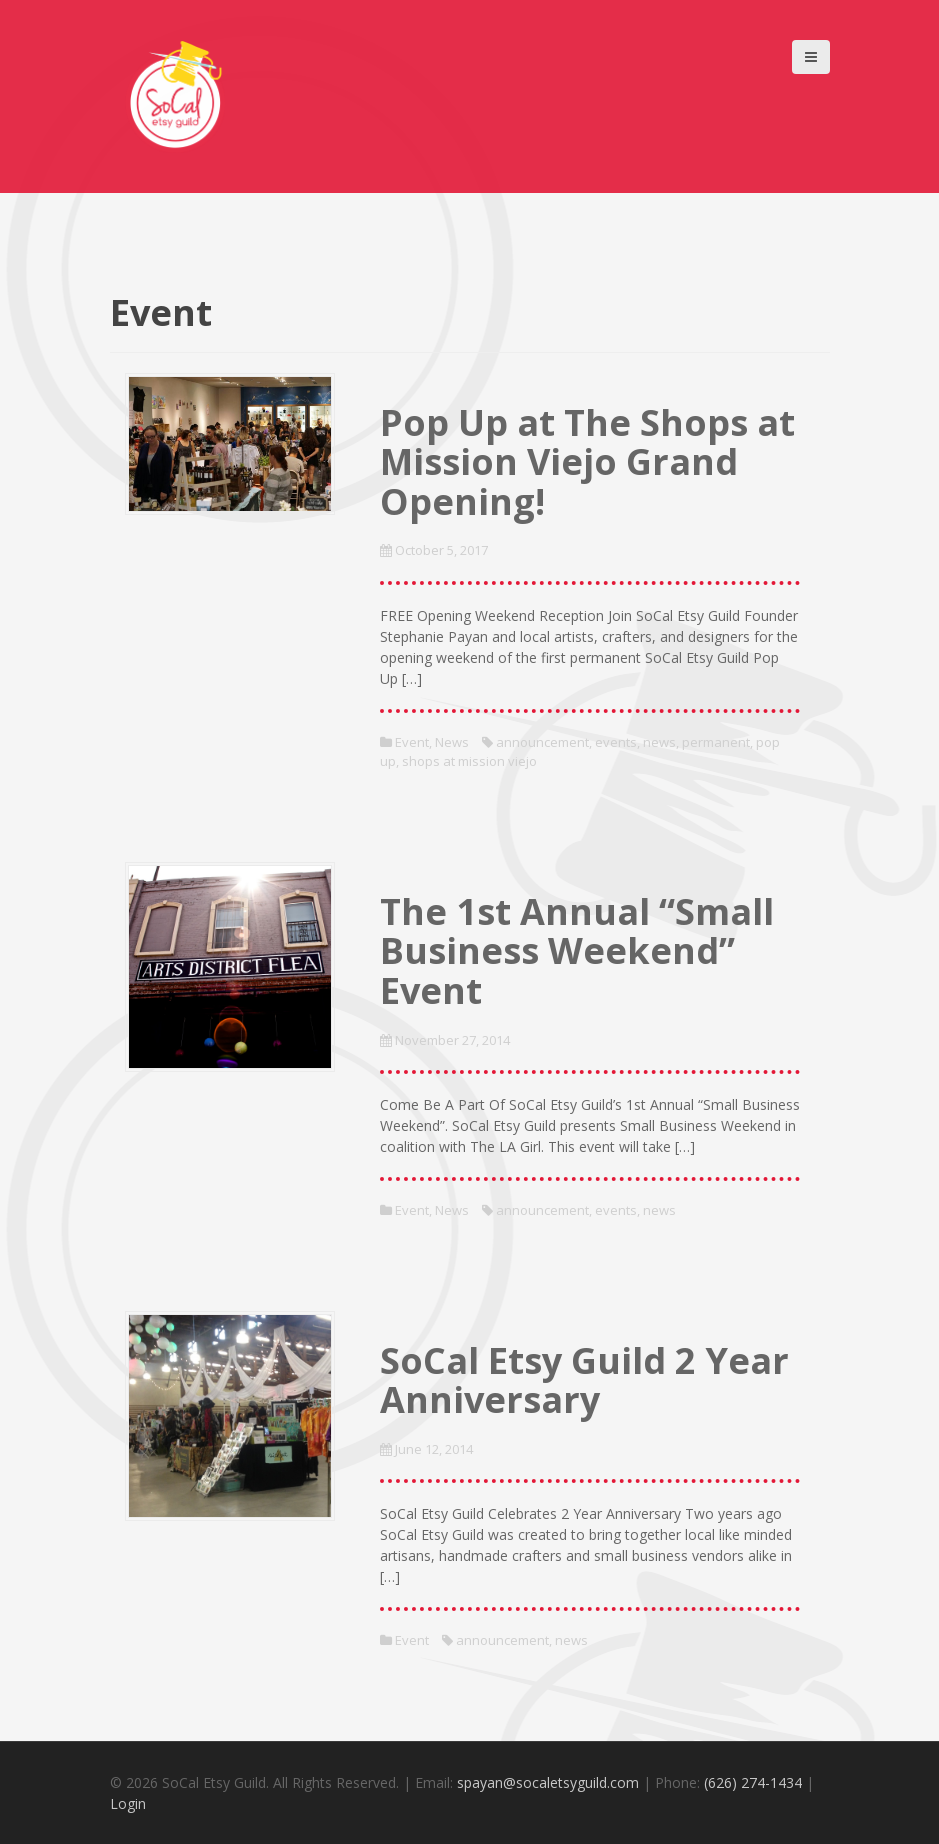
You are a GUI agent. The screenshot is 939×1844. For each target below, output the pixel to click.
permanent (716, 742)
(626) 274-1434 (753, 1782)
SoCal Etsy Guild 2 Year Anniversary (584, 1380)
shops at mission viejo (469, 761)
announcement (542, 742)
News (452, 742)
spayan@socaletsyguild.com (548, 1782)
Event (412, 742)
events (616, 742)
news (659, 742)
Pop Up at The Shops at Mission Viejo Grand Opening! (587, 462)
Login (128, 1803)
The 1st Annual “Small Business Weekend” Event (577, 951)
